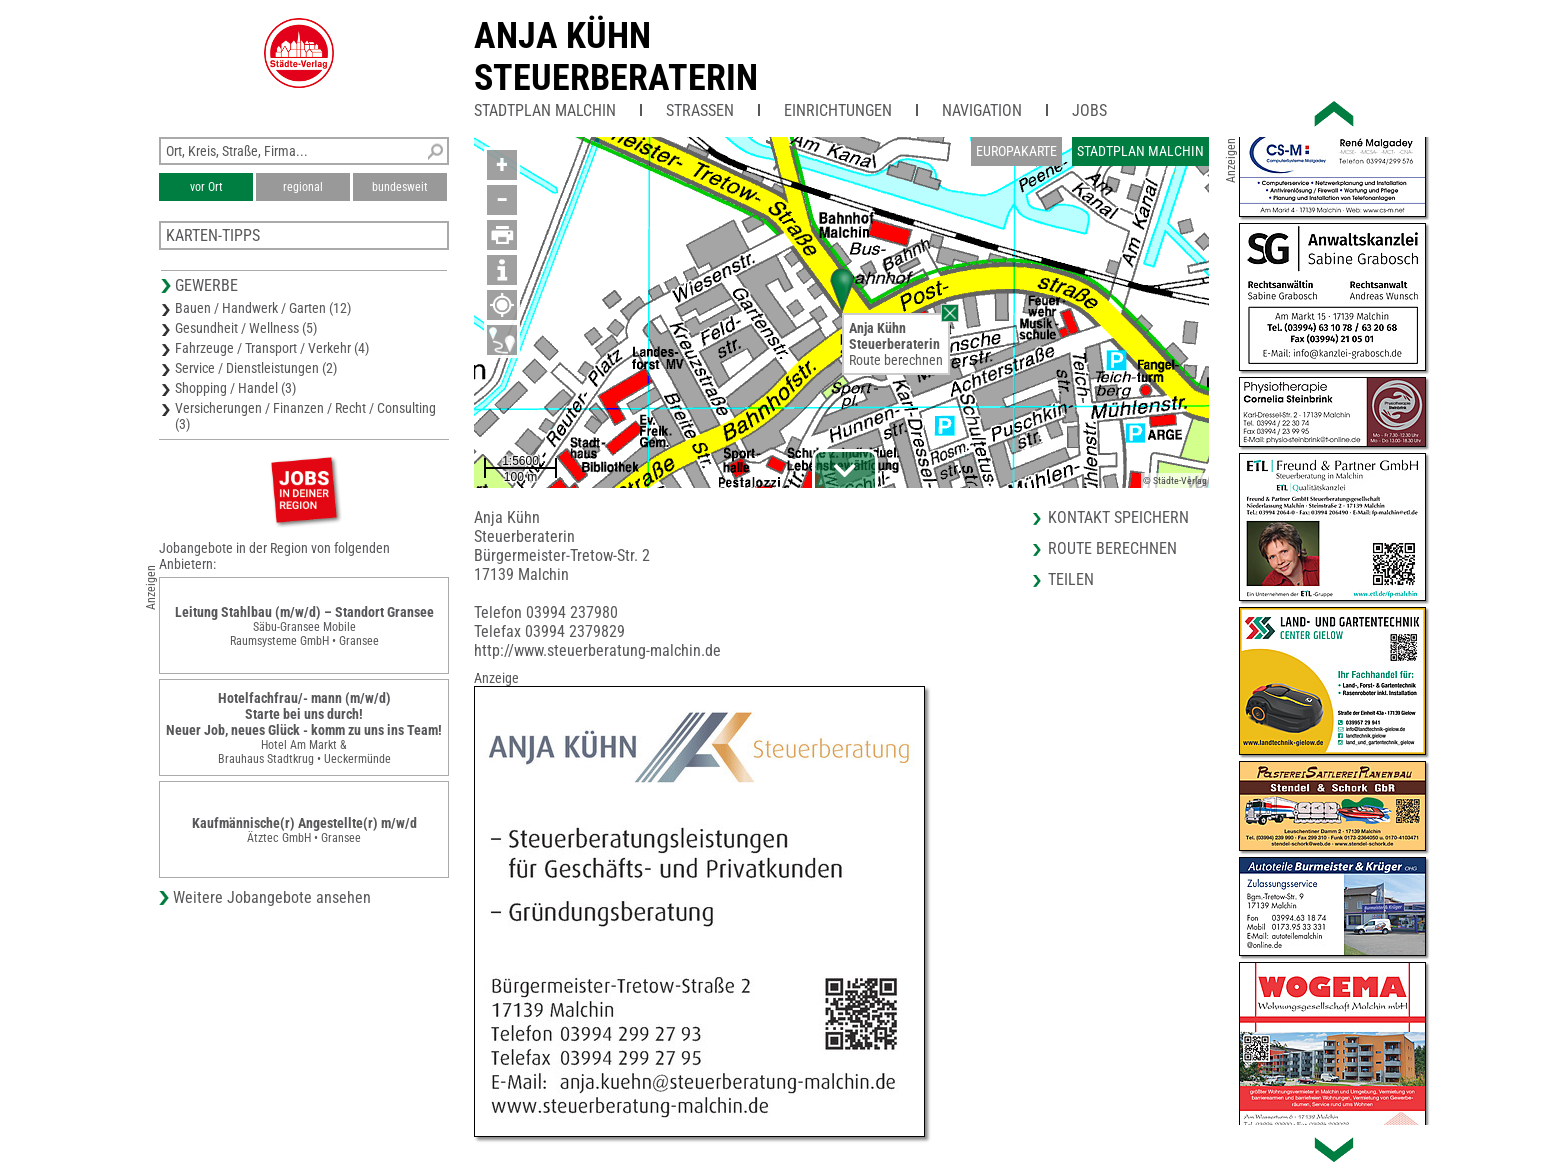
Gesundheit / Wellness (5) (246, 328)
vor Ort (206, 187)
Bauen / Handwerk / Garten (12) (263, 308)
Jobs (1089, 110)
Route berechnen (896, 360)
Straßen (700, 110)
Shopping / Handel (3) (235, 388)
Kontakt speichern (1118, 517)
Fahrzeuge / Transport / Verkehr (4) (272, 348)
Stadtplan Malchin (545, 110)
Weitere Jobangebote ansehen (272, 897)
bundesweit (400, 187)
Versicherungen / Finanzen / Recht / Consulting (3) (305, 416)
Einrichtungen (838, 110)
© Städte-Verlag (1175, 480)
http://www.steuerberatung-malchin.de (597, 650)
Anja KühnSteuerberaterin (616, 57)
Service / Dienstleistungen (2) (256, 368)
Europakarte (1016, 151)
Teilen (1071, 579)
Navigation (982, 110)
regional (303, 187)
